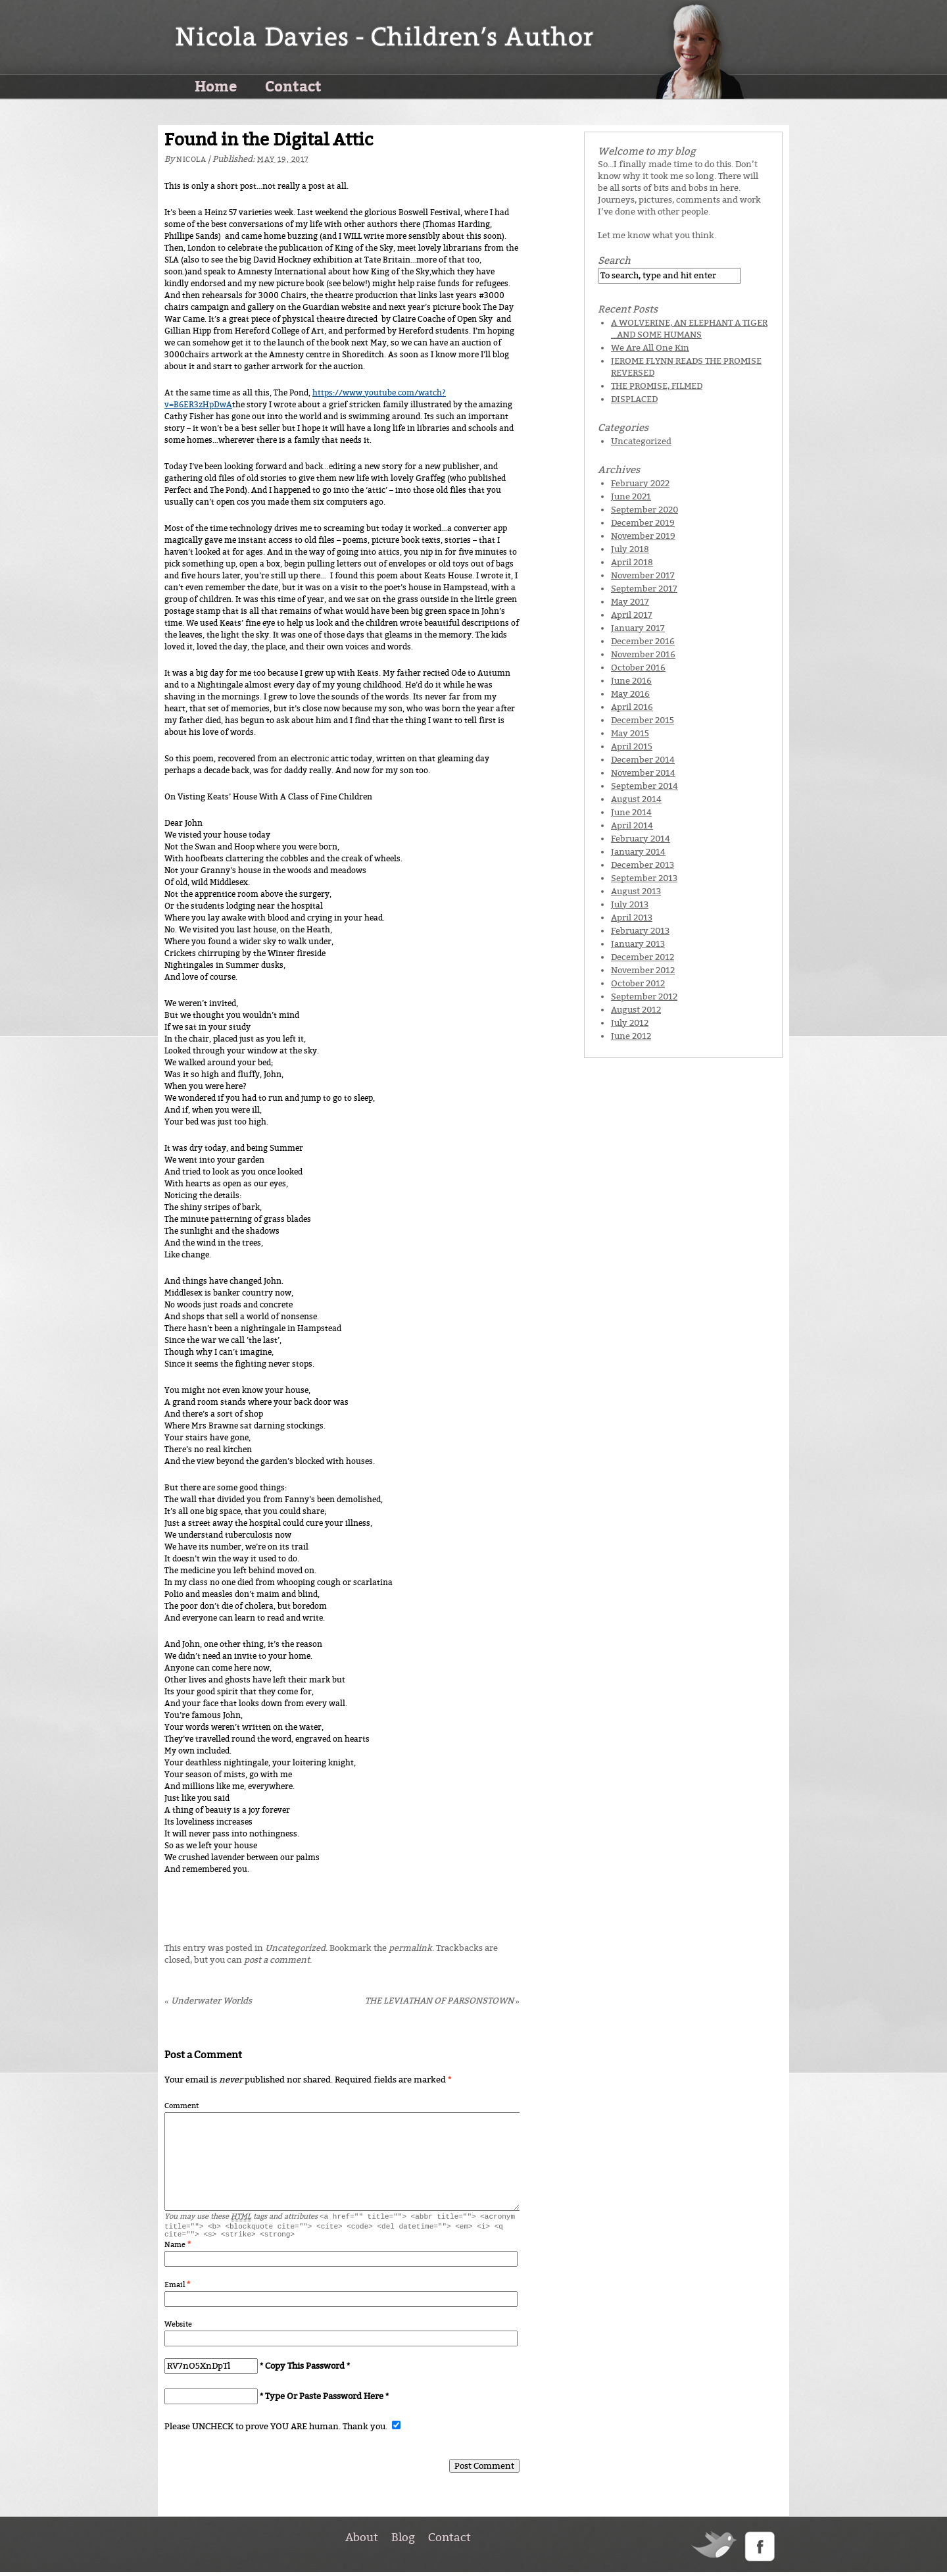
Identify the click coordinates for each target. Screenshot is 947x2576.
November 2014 (643, 773)
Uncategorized (295, 1948)
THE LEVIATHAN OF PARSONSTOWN (442, 2001)
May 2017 (630, 602)
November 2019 (643, 536)
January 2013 (638, 944)
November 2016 (643, 654)
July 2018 (630, 549)
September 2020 (644, 510)
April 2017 (631, 615)
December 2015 (642, 720)
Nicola (191, 159)
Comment (181, 2106)
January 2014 (638, 852)
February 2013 (640, 931)
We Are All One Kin (650, 348)
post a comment (277, 1960)
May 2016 (630, 694)
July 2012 (629, 1023)
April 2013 (631, 917)
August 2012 (636, 1010)
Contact (293, 85)
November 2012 (643, 970)
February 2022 (640, 483)
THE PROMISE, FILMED (656, 386)
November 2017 (643, 575)
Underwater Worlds (208, 2001)
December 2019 (643, 523)
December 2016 (643, 641)
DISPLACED (634, 399)
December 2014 (643, 760)
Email (174, 2289)
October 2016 (638, 667)
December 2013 (642, 865)
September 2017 (644, 588)
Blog (403, 2541)
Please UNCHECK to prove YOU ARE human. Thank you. (276, 2430)
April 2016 (632, 707)
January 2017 (638, 628)
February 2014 (640, 839)
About (361, 2541)
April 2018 (632, 562)
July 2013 (629, 904)
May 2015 (630, 733)
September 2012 (644, 996)
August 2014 (636, 799)
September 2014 (644, 786)
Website (178, 2328)
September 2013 (644, 878)
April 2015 (631, 746)
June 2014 (631, 812)
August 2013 (636, 891)
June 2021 (631, 496)
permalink (410, 1948)
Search (614, 260)
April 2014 (632, 825)
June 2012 (631, 1036)
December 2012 (642, 957)
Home (216, 85)
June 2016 (631, 681)
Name (174, 2248)
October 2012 (638, 983)
